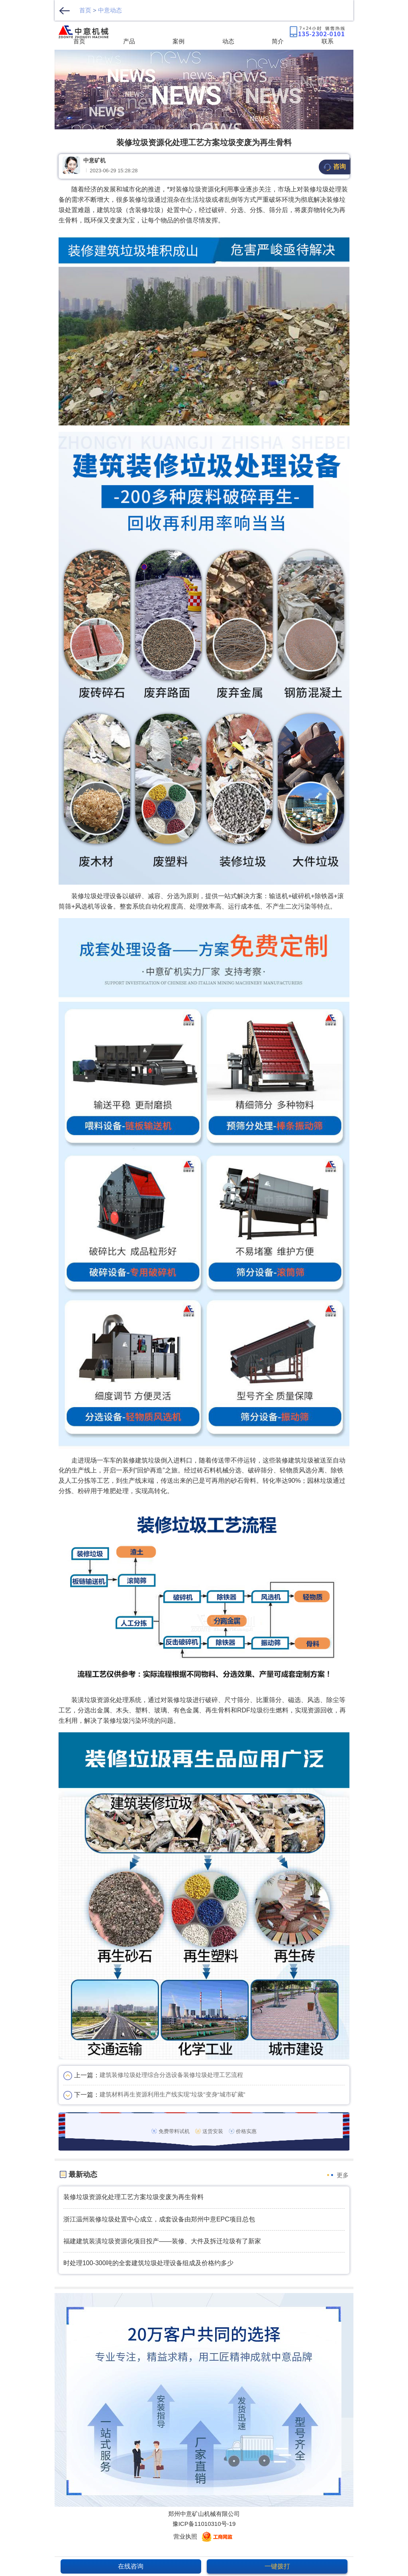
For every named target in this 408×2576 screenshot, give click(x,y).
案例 (178, 41)
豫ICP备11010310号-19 (204, 2523)
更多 (343, 2175)
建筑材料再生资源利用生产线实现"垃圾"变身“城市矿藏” (172, 2094)
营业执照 (185, 2536)
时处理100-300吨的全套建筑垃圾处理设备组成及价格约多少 (148, 2263)
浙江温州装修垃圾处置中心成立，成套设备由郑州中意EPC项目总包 (159, 2219)
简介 (278, 41)
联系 (327, 41)
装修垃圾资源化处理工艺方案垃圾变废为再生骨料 (133, 2197)
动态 (228, 41)
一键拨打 (277, 2566)
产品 (129, 41)
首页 (85, 10)
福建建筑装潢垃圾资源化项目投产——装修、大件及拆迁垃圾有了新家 (162, 2241)
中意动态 (110, 10)
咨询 (334, 167)
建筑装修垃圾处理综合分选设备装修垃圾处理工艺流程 (171, 2074)
